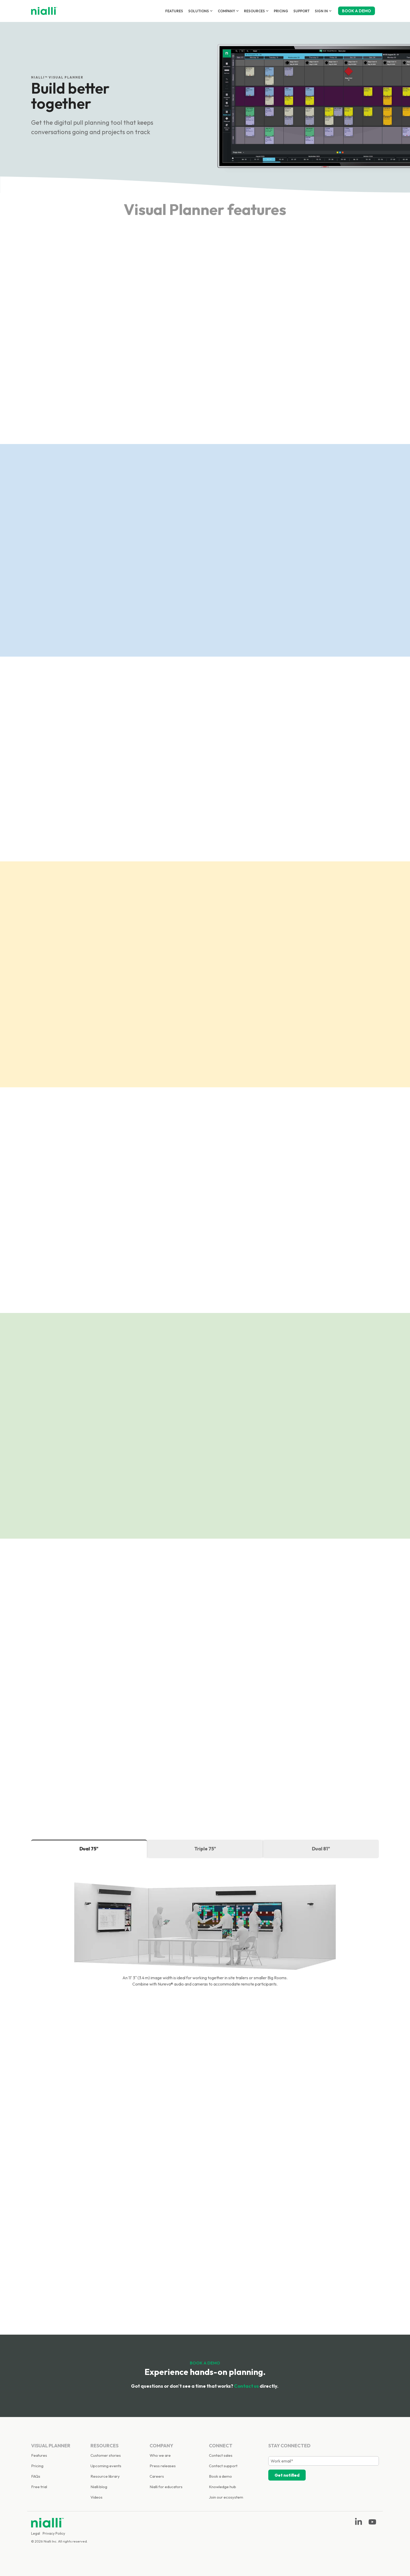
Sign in (323, 11)
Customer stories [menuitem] (105, 2455)
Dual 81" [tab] (321, 1849)
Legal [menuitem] (35, 2533)
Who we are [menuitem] (160, 2455)
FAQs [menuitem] (35, 2476)
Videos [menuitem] (96, 2497)
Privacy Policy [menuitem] (54, 2533)
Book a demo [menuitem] (220, 2476)
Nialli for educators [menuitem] (166, 2486)
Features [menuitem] (39, 2455)
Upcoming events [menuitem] (106, 2465)
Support (301, 11)
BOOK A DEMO (356, 10)
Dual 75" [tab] (88, 1849)
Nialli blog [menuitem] (98, 2486)
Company (228, 11)
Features (174, 11)
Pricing (281, 11)
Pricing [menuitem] (37, 2465)
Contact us (246, 2386)
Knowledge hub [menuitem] (222, 2486)
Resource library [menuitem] (105, 2476)
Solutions (200, 11)
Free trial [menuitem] (39, 2486)
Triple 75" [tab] (205, 1849)
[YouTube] (372, 2523)
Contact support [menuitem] (223, 2465)
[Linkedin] (359, 2523)
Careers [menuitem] (157, 2476)
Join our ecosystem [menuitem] (226, 2497)
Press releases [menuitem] (163, 2465)
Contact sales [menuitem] (220, 2455)
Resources (256, 11)
